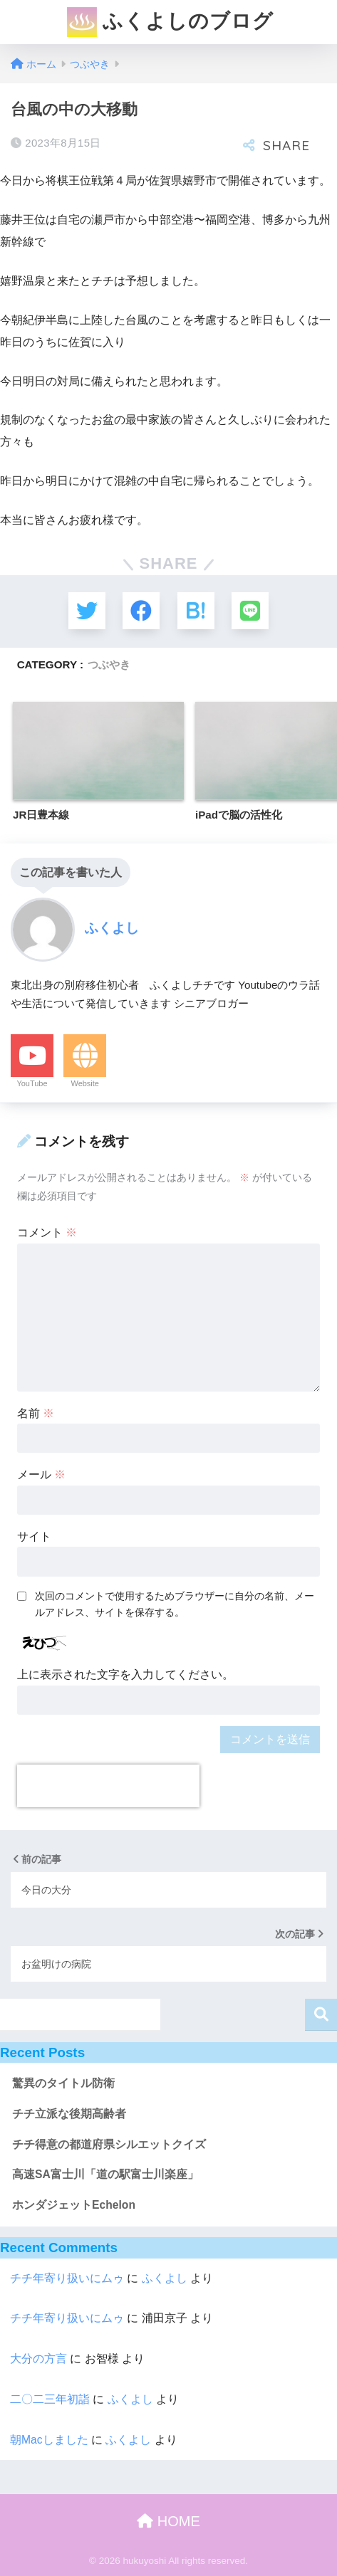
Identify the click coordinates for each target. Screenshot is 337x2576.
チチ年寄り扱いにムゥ (67, 2278)
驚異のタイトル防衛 (63, 2083)
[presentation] (108, 1786)
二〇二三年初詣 (50, 2399)
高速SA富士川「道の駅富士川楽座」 (105, 2174)
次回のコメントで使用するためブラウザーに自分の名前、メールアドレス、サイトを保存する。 (174, 1604)
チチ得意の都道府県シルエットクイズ (109, 2144)
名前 (35, 1413)
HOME (168, 2521)
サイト (34, 1536)
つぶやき (109, 664)
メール (41, 1474)
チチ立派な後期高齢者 (69, 2114)
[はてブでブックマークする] (195, 610)
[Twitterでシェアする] (86, 610)
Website (85, 1083)
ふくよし (164, 2278)
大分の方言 (38, 2358)
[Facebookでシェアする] (141, 610)
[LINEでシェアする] (250, 610)
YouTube (31, 1083)
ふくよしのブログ (170, 22)
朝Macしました (49, 2440)
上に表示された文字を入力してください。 (125, 1674)
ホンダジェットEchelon (73, 2205)
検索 (321, 2015)
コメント (47, 1232)
